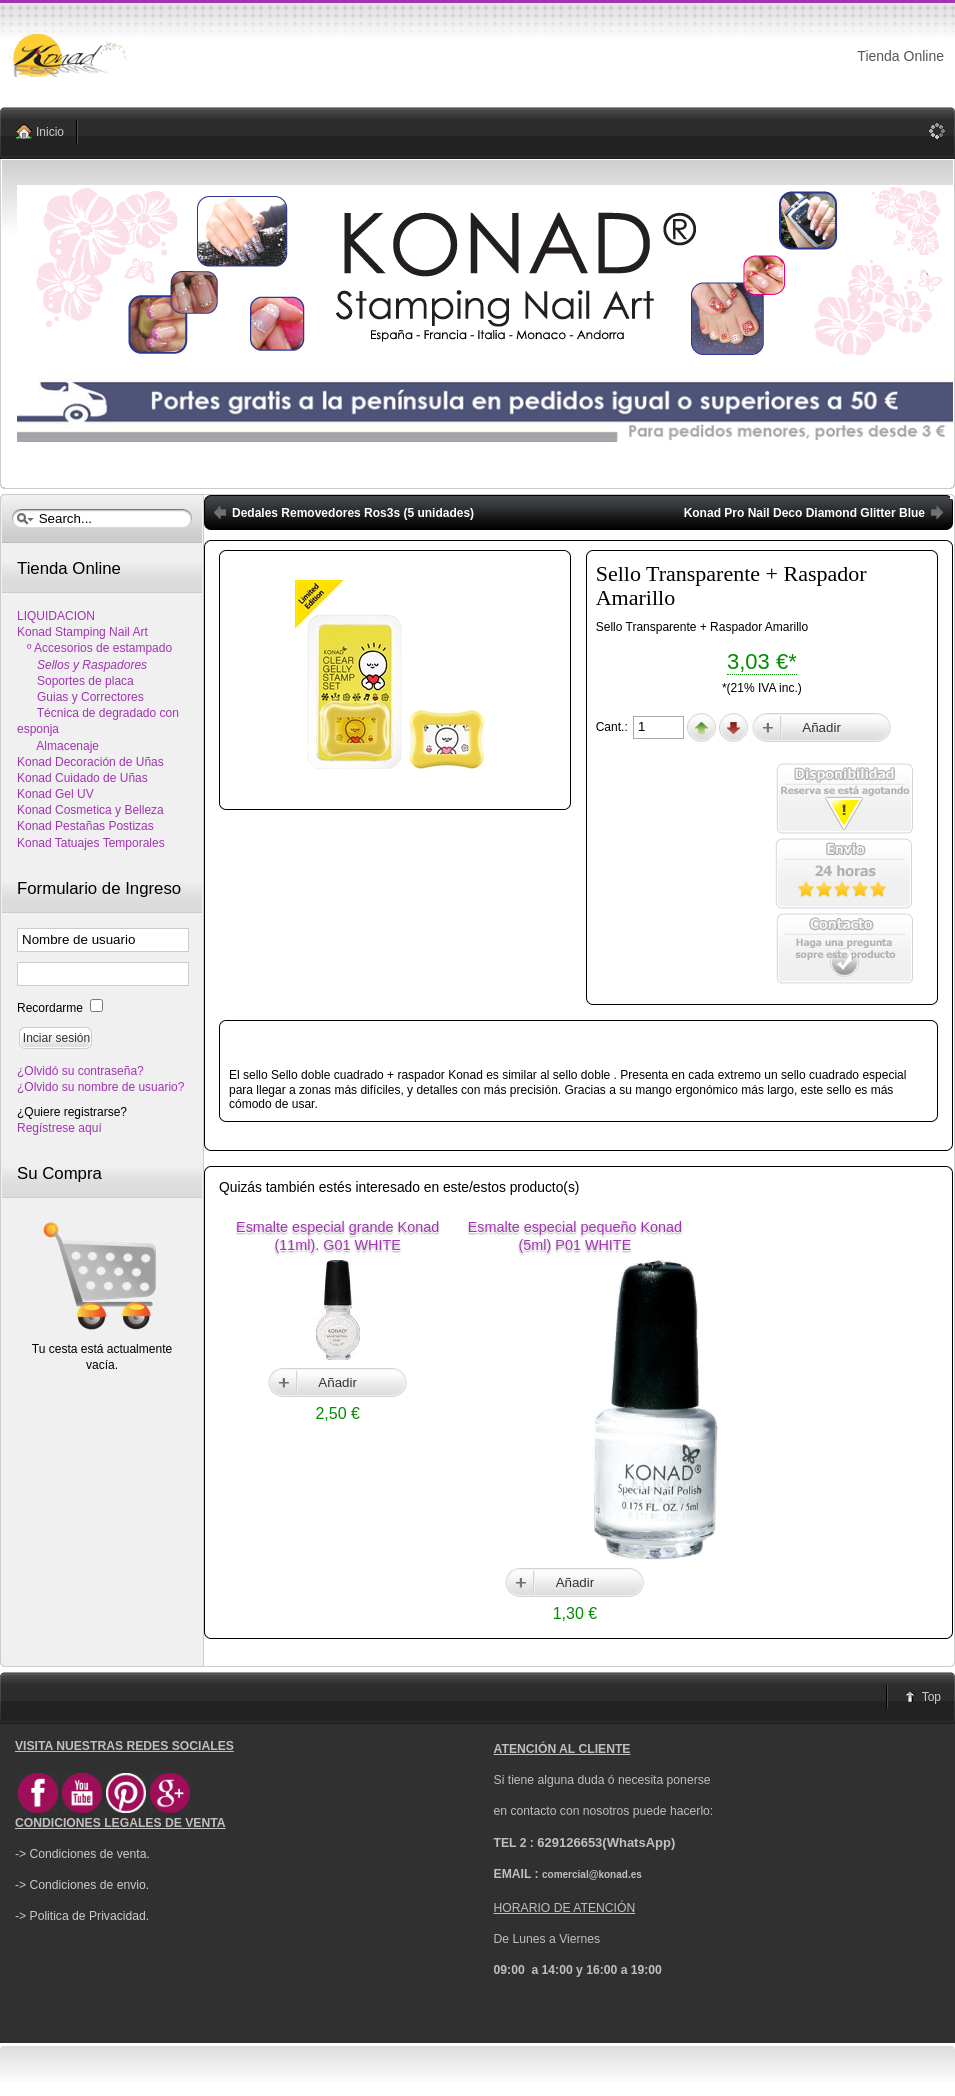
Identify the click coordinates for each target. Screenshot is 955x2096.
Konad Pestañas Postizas (85, 826)
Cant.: (613, 727)
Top (931, 1697)
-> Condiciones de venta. (82, 1854)
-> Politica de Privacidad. (82, 1916)
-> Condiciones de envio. (82, 1885)
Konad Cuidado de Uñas (82, 778)
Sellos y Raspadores (82, 665)
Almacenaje (58, 746)
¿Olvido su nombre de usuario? (100, 1087)
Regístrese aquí (59, 1128)
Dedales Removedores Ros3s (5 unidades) (353, 513)
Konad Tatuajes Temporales (91, 843)
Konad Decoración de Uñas (90, 762)
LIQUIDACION (56, 616)
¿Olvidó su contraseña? (80, 1071)
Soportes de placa (75, 681)
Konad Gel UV (55, 794)
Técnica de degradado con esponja (98, 721)
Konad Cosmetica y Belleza (90, 810)
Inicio (50, 132)
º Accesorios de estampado (94, 648)
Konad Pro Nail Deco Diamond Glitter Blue (804, 513)
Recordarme (51, 1008)
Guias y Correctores (80, 697)
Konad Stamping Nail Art (82, 632)
